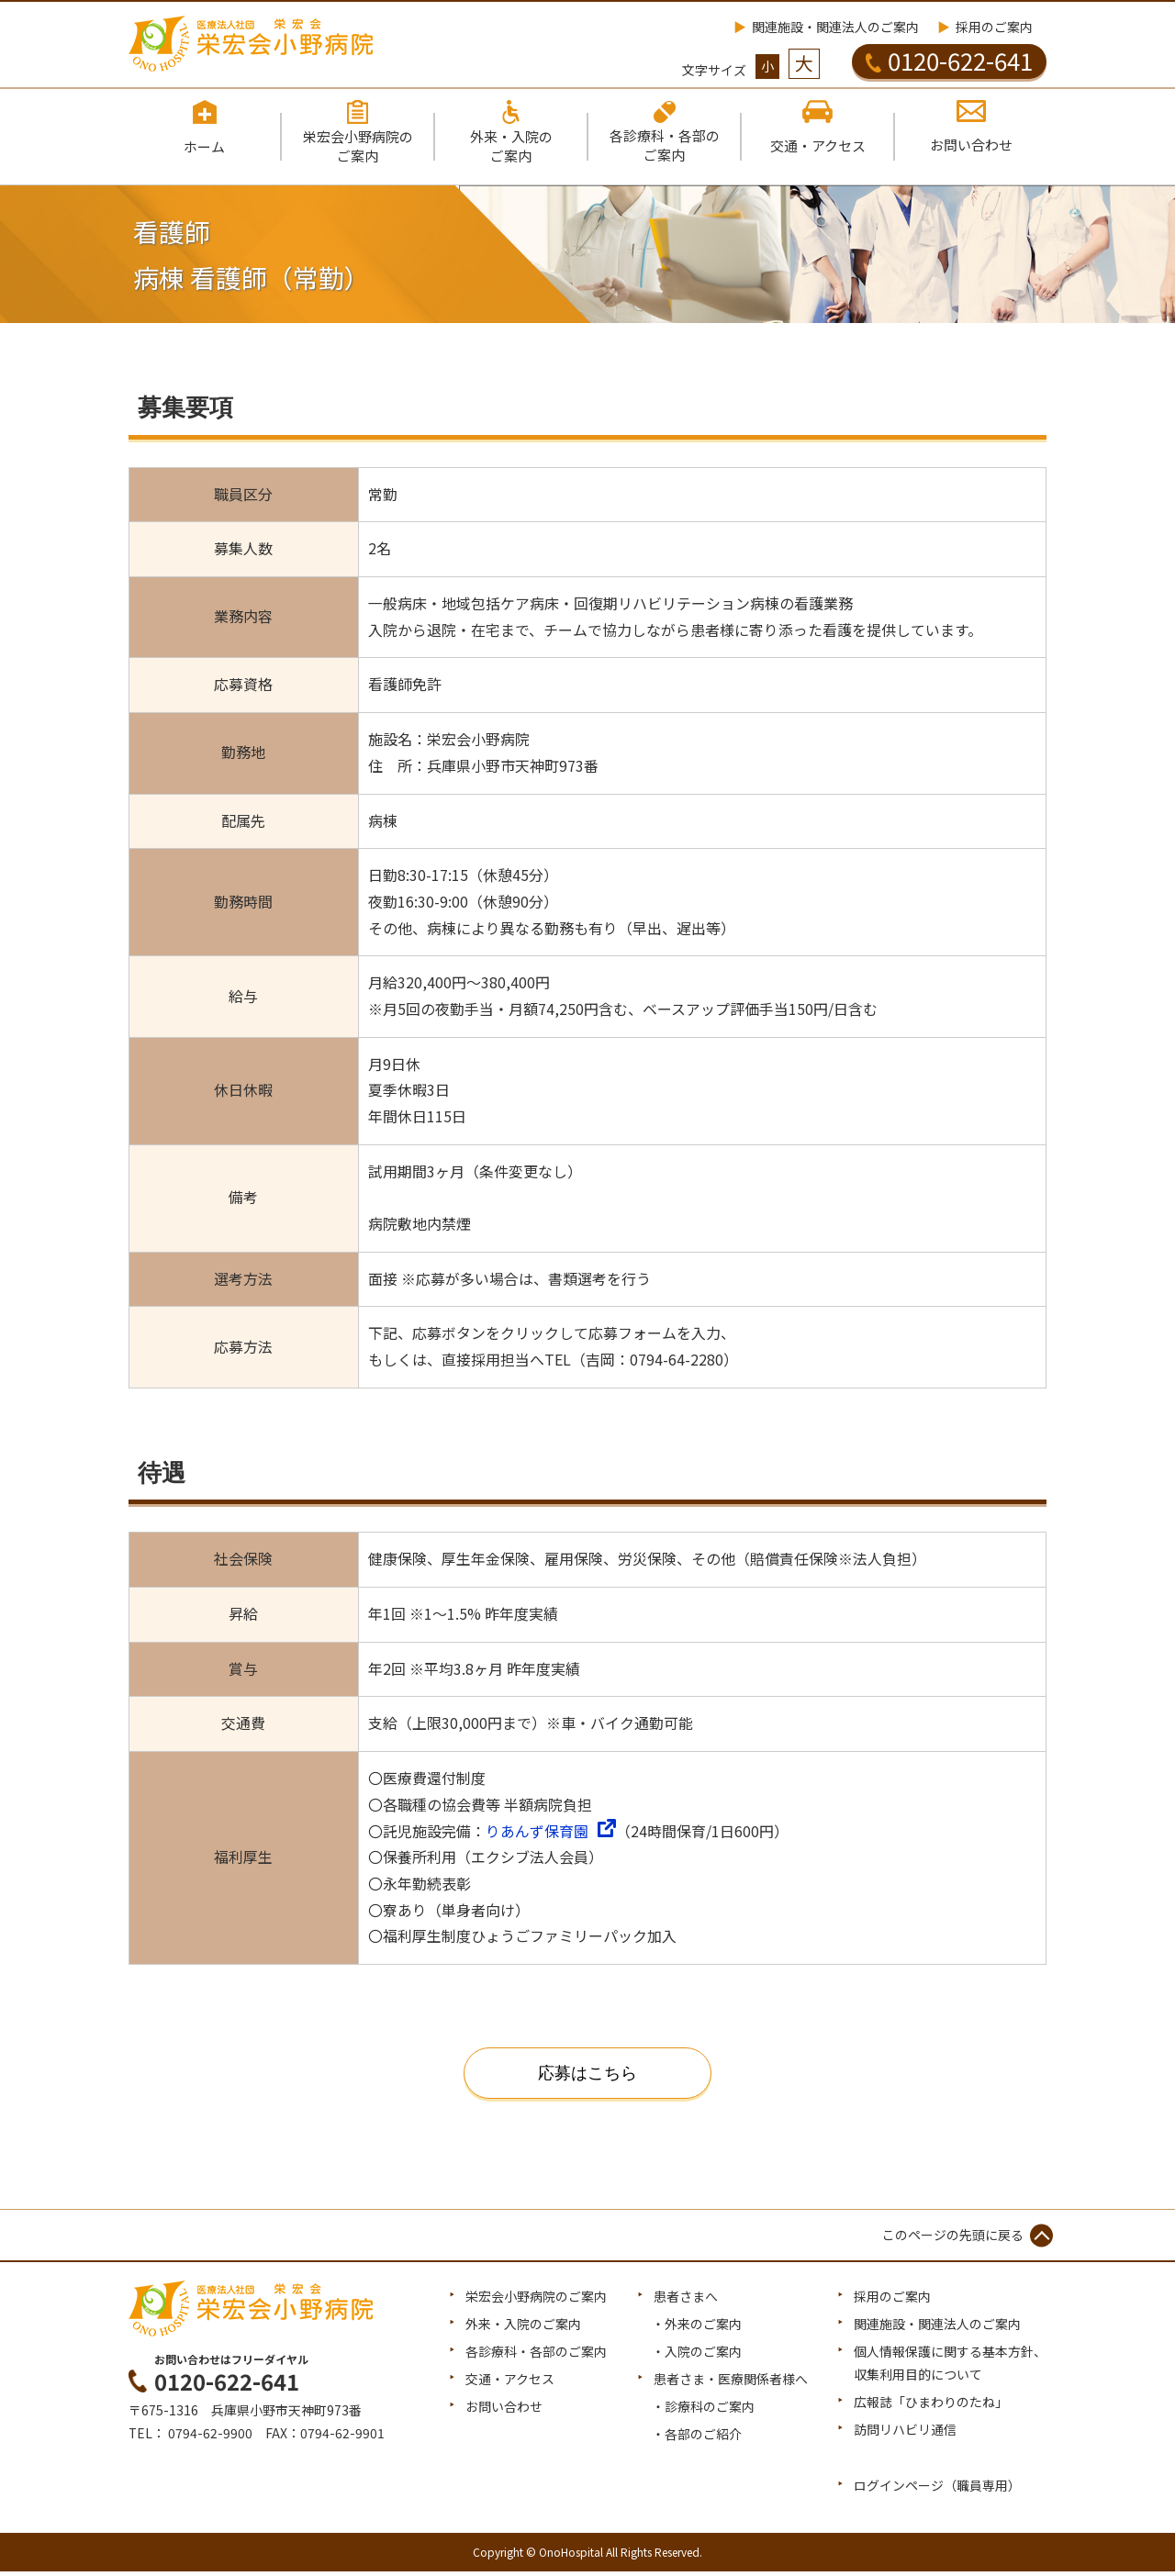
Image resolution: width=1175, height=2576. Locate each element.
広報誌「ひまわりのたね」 (931, 2406)
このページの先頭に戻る (953, 2238)
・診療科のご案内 (703, 2411)
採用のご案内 (994, 26)
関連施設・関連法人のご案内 (835, 26)
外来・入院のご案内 (523, 2328)
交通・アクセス (509, 2383)
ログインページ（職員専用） (937, 2490)
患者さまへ (686, 2301)
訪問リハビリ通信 (905, 2434)
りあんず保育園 (537, 1834)
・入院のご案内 (697, 2356)
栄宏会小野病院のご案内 (536, 2301)
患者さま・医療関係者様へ (731, 2383)
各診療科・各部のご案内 (536, 2356)
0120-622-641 (949, 60)
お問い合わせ (504, 2411)
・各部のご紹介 (697, 2439)
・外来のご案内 (697, 2328)
